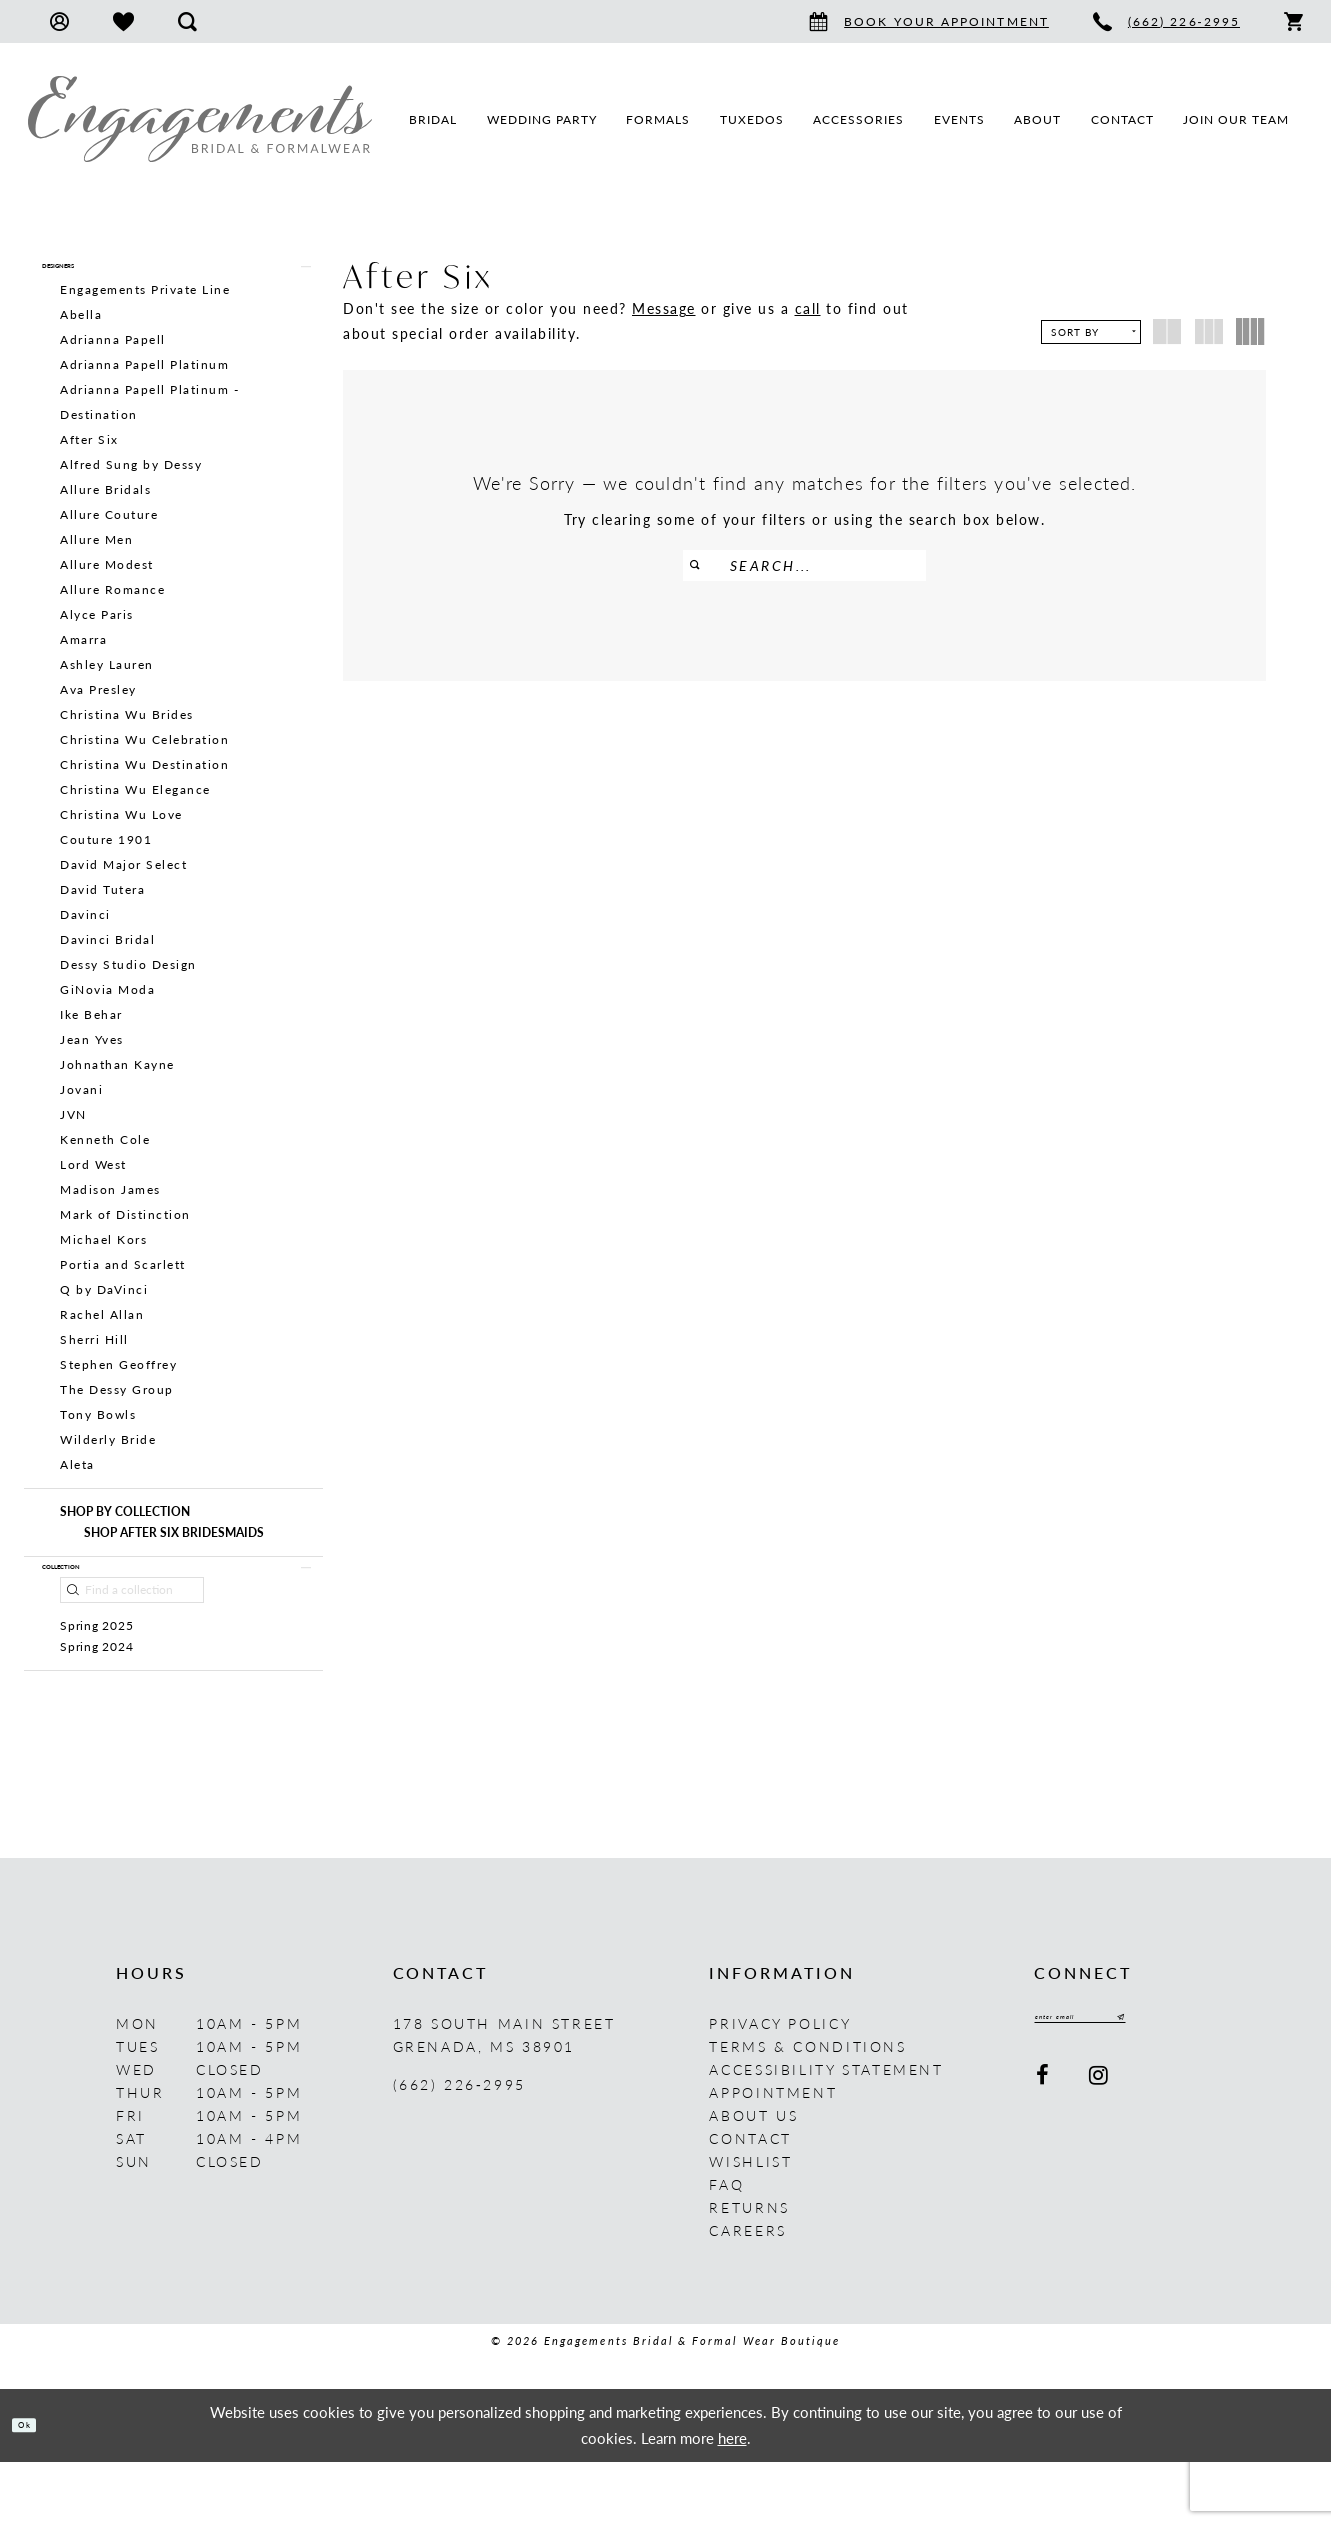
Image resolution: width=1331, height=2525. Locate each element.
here (732, 2500)
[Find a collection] (132, 1628)
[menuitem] (59, 21)
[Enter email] (1123, 2086)
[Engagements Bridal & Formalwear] (200, 119)
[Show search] (187, 21)
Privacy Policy (780, 2086)
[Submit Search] (706, 565)
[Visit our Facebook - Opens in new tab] (1043, 2149)
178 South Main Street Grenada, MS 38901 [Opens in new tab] (504, 2097)
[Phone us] (1166, 21)
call (808, 308)
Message (664, 308)
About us (753, 2178)
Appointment (773, 2155)
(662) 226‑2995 (459, 2147)
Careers (747, 2293)
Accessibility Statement (826, 2132)
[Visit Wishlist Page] (123, 21)
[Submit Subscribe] (1200, 2086)
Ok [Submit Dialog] (37, 2487)
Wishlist (750, 2224)
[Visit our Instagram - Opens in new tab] (1099, 2149)
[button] (59, 21)
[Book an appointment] (929, 21)
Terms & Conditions (807, 2109)
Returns (749, 2270)
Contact (750, 2201)
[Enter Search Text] (804, 565)
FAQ (726, 2247)
